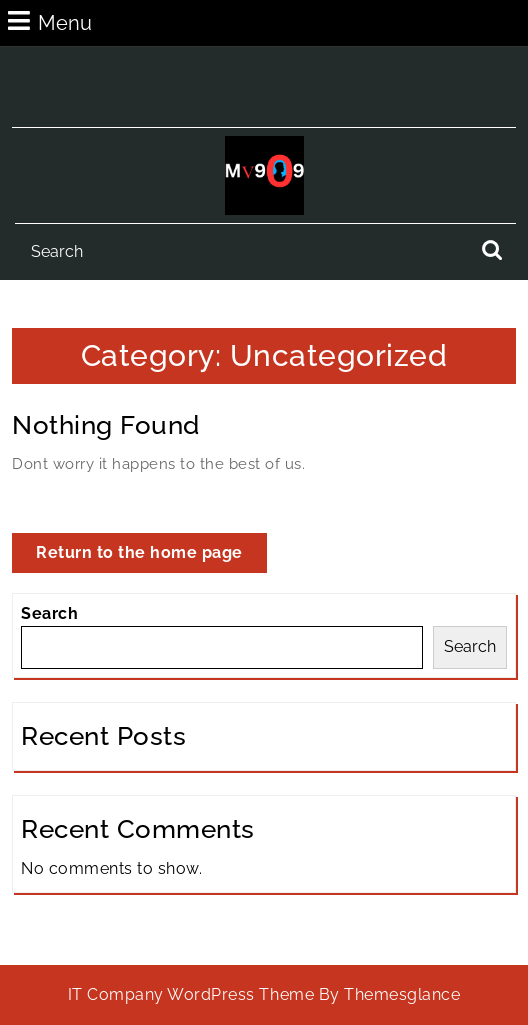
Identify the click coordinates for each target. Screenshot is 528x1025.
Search (49, 613)
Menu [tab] (50, 21)
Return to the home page (151, 556)
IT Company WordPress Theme (191, 994)
